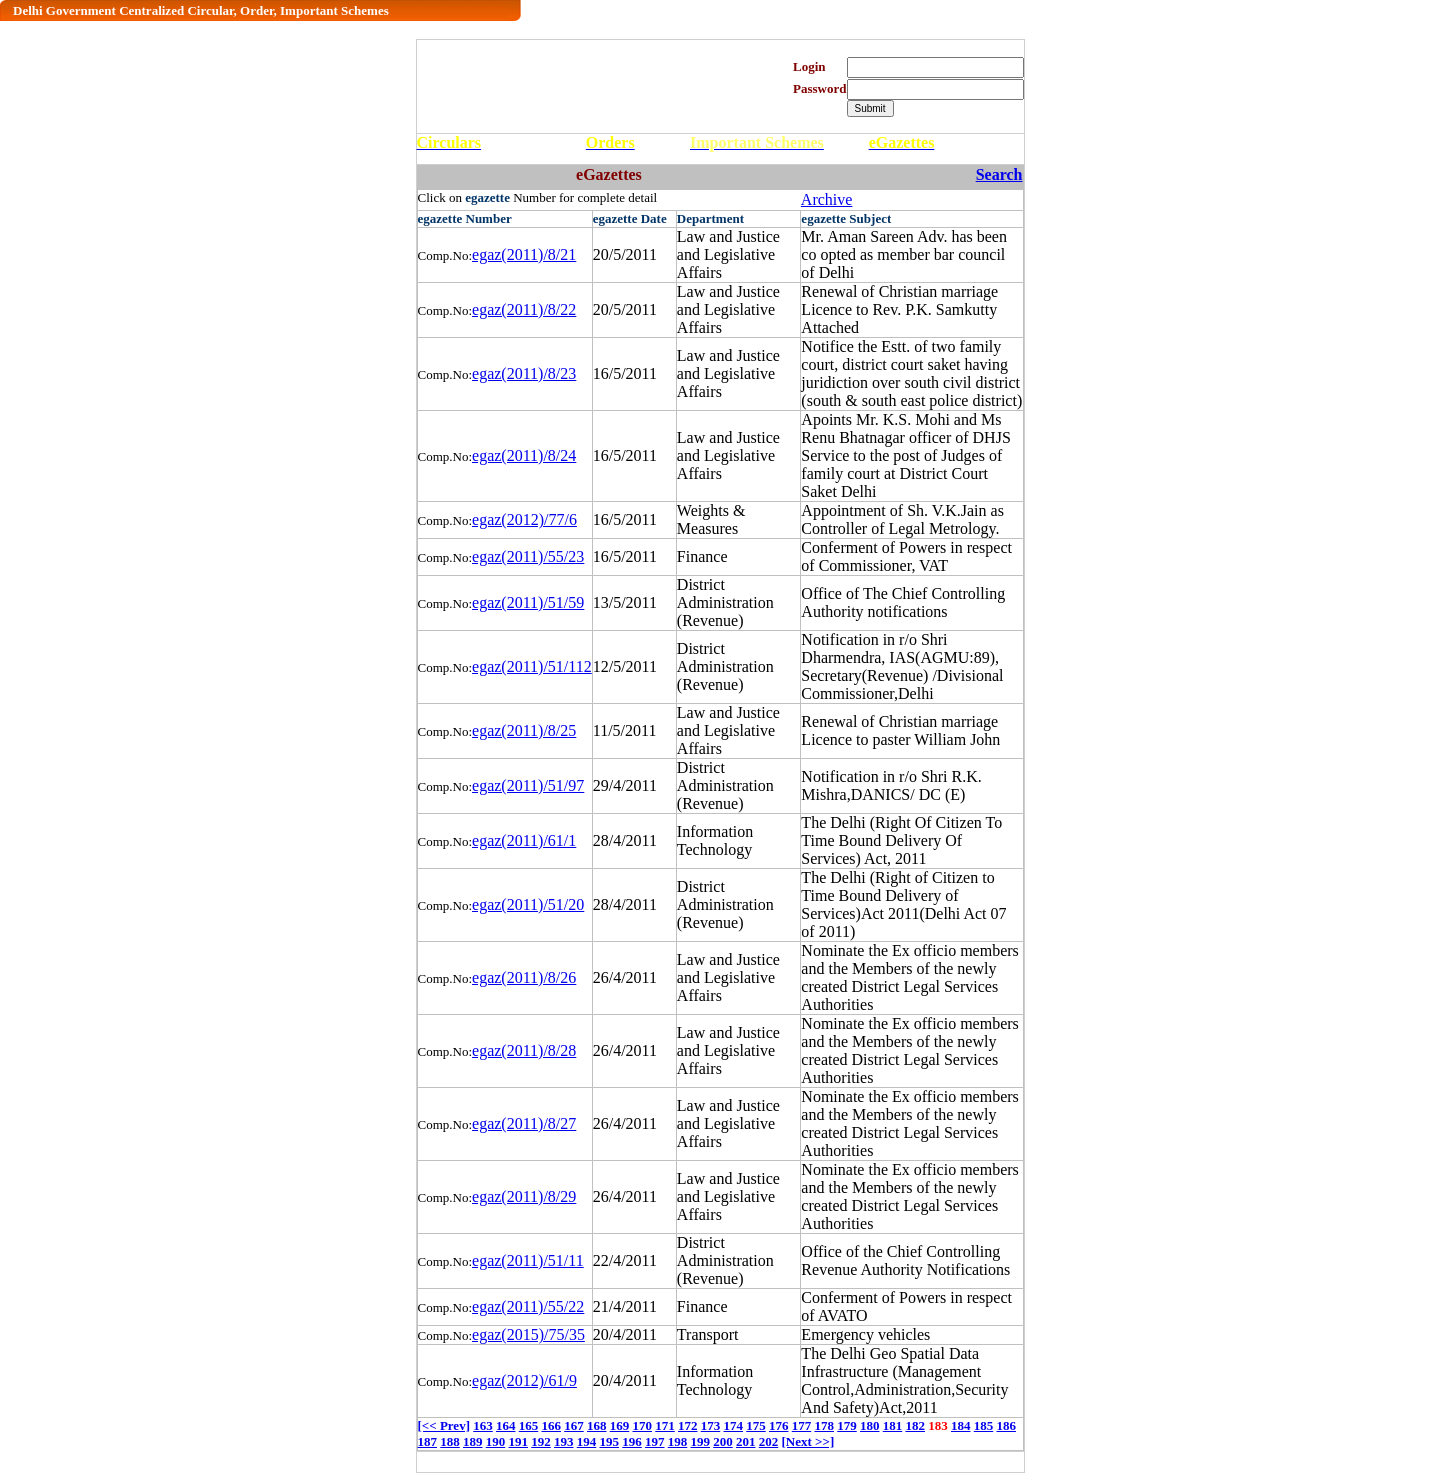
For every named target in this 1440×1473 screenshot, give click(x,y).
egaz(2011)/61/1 (524, 840)
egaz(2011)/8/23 (524, 373)
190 (496, 1441)
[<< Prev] (444, 1425)
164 (506, 1425)
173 (711, 1425)
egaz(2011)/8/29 (524, 1196)
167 (574, 1425)
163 (483, 1425)
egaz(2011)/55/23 (528, 556)
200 (723, 1441)
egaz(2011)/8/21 (524, 254)
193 (564, 1441)
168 (597, 1425)
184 (961, 1425)
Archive (827, 199)
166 (551, 1425)
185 (984, 1425)
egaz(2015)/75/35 (528, 1334)
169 (620, 1425)
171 (665, 1425)
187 (428, 1441)
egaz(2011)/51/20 (528, 904)
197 (655, 1441)
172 (688, 1425)
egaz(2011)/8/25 (524, 730)
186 (1006, 1425)
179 (847, 1425)
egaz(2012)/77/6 (524, 519)
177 (802, 1425)
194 (587, 1441)
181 (893, 1425)
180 (870, 1425)
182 (915, 1425)
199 (701, 1441)
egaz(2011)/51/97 (528, 785)
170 (642, 1425)
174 (733, 1425)
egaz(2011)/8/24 (524, 455)
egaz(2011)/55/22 (528, 1306)
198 (678, 1441)
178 (824, 1425)
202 (769, 1441)
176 (779, 1425)
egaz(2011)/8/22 (524, 309)
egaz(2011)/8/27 (524, 1123)
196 (632, 1441)
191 (519, 1441)
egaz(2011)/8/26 (524, 977)
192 (541, 1441)
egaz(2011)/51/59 (528, 602)
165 (529, 1425)
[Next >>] (808, 1441)
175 (756, 1425)
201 (746, 1441)
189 (473, 1441)
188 (450, 1441)
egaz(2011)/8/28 (524, 1050)
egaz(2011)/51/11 (528, 1260)
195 (610, 1441)
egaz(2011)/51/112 (532, 666)
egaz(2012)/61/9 (524, 1380)
